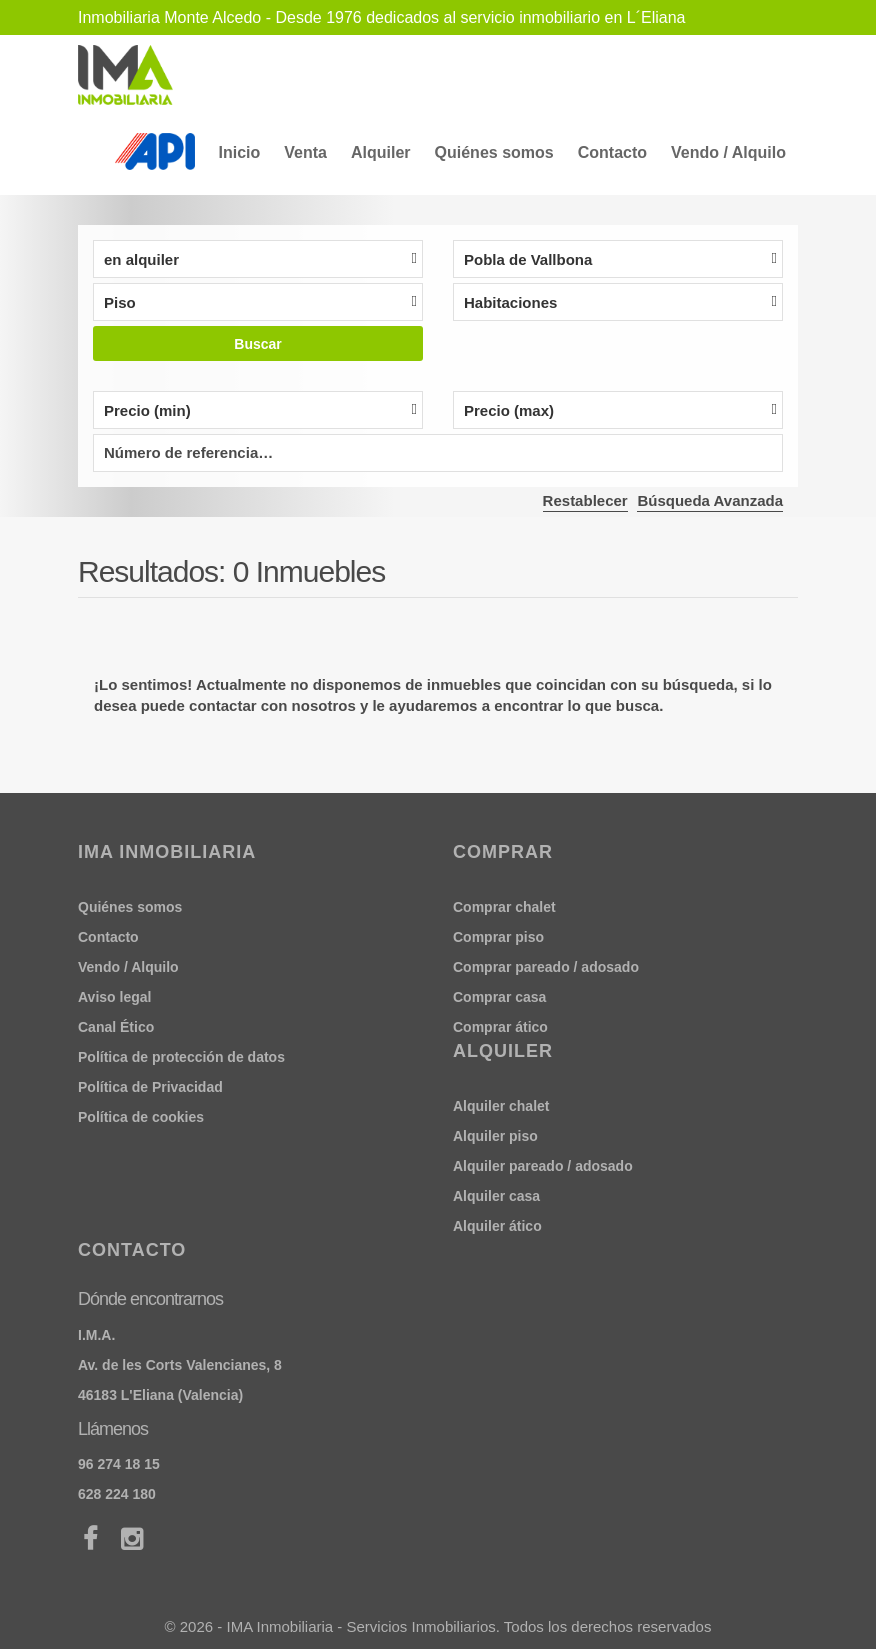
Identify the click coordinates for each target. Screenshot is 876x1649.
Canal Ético (116, 1027)
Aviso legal (114, 997)
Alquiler (381, 152)
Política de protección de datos (181, 1057)
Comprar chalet (504, 907)
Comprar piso (498, 937)
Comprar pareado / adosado (546, 967)
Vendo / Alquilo (728, 152)
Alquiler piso (495, 1136)
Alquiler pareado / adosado (543, 1166)
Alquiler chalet (501, 1106)
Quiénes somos (494, 152)
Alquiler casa (496, 1196)
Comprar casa (499, 997)
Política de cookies (141, 1117)
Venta (305, 152)
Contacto (612, 152)
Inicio (240, 152)
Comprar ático (500, 1027)
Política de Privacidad (150, 1087)
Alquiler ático (497, 1226)
